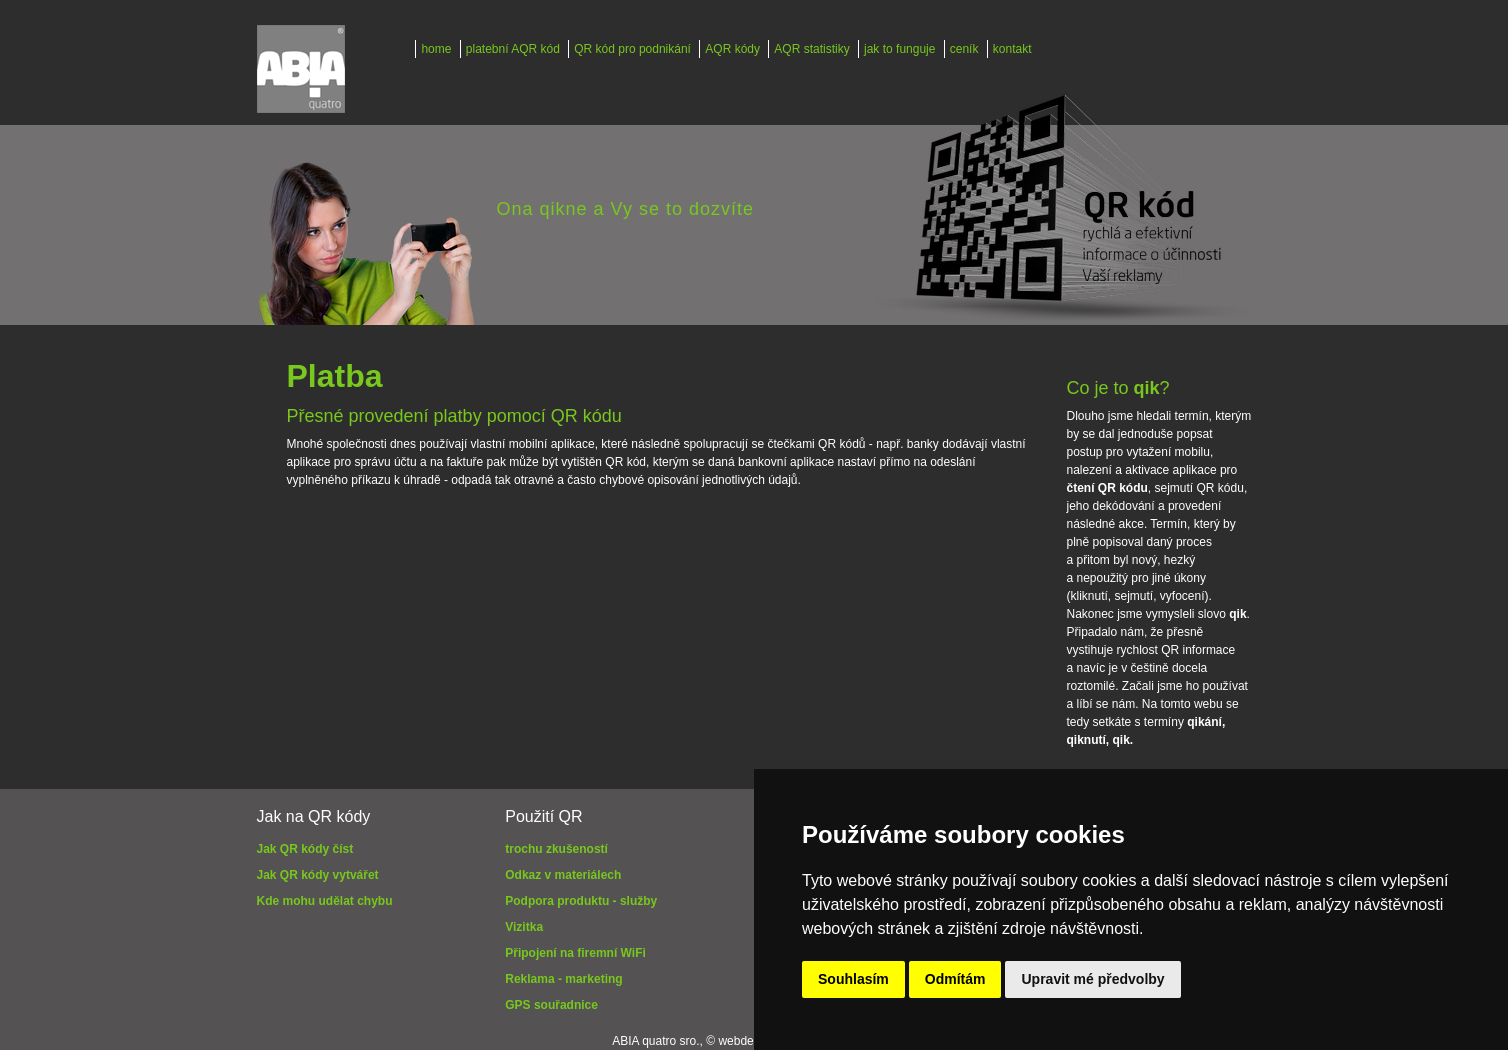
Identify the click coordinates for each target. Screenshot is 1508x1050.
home (436, 49)
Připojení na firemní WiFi (575, 953)
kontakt (1012, 49)
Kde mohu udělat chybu (325, 901)
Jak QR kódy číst (305, 849)
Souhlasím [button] (853, 979)
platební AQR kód (513, 49)
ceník (964, 49)
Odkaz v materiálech (563, 875)
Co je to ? (1118, 388)
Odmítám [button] (955, 979)
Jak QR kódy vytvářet (318, 875)
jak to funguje (899, 49)
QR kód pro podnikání (632, 49)
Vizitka (524, 927)
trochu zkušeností (556, 849)
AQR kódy (732, 49)
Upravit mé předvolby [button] (1092, 979)
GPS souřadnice (551, 1005)
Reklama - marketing (563, 979)
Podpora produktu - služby (581, 901)
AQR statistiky (811, 49)
